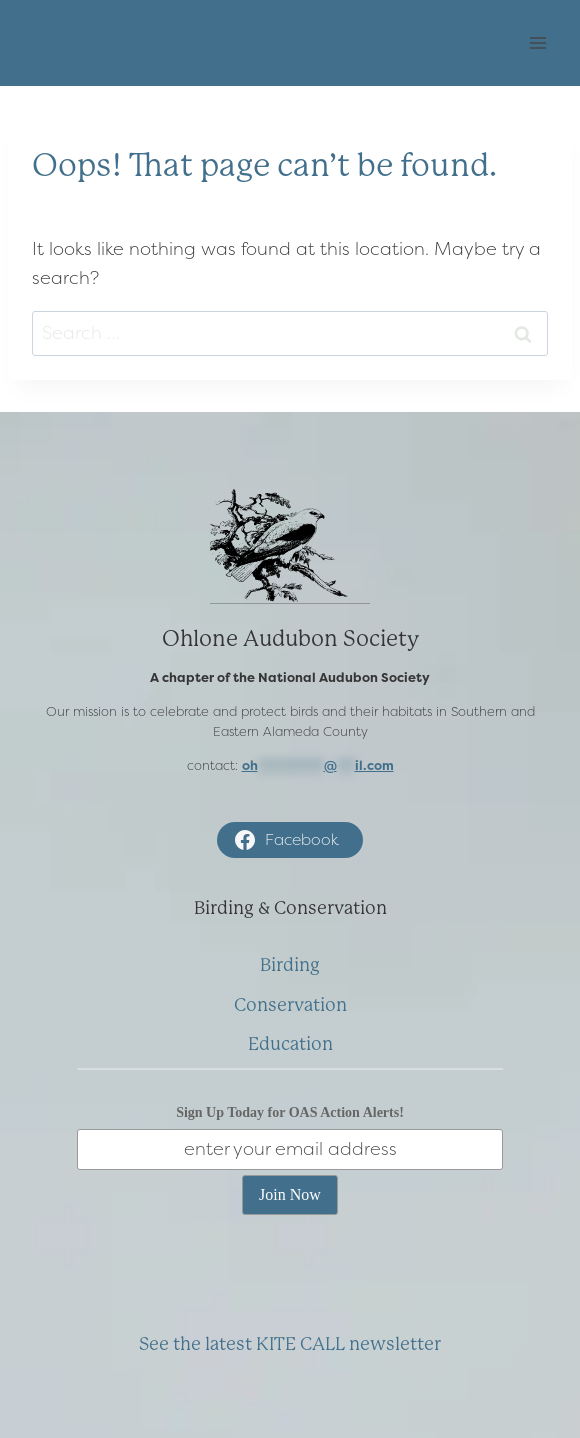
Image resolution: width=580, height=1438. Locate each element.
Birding (290, 965)
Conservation (290, 1005)
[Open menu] (537, 43)
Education (290, 1044)
